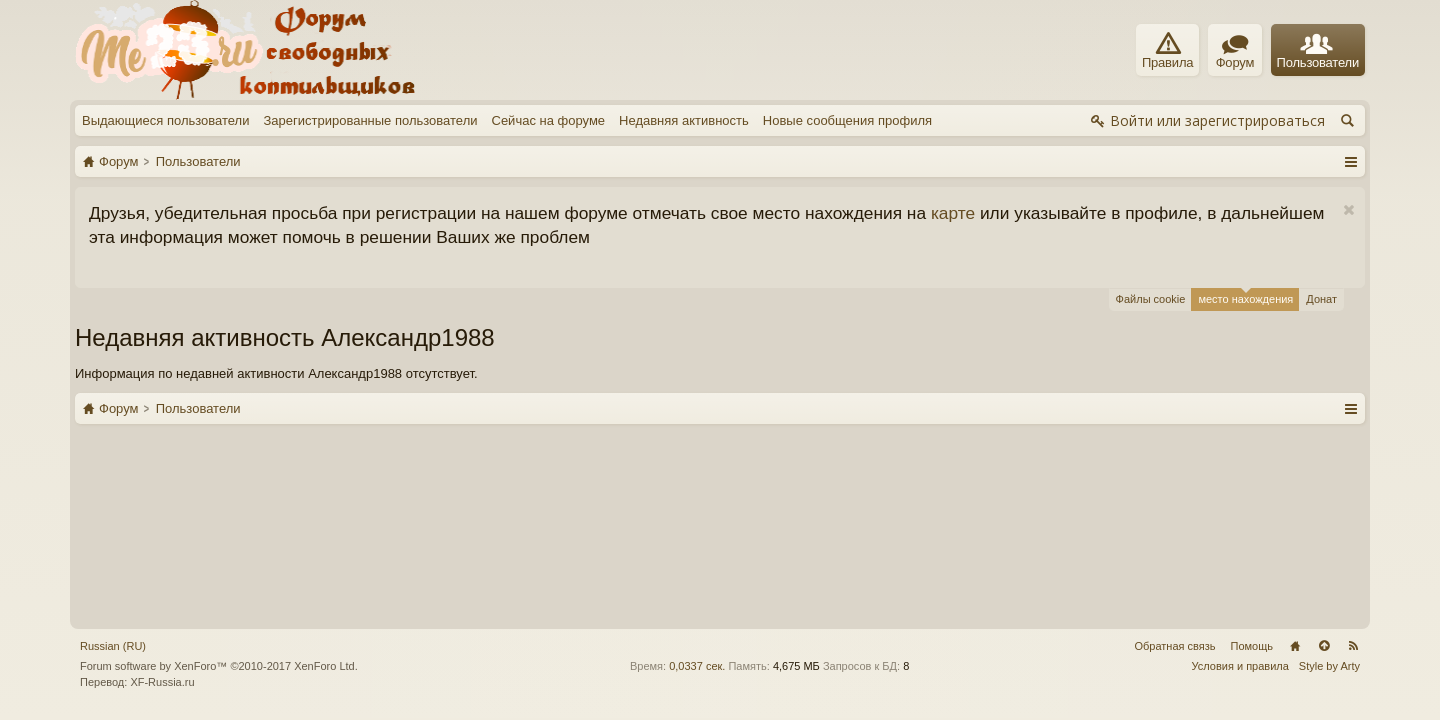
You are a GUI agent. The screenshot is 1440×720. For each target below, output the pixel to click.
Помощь (1252, 446)
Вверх (1324, 446)
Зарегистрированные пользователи (370, 120)
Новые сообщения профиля (847, 120)
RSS (1353, 446)
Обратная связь (1174, 446)
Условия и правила (1240, 467)
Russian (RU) (113, 446)
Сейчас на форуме (549, 120)
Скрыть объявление (1348, 210)
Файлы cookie (1151, 299)
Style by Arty (1329, 467)
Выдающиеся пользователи (165, 120)
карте (953, 213)
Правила (1167, 51)
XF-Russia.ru (162, 482)
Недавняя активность (684, 120)
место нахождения (1245, 296)
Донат (1321, 299)
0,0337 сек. (697, 467)
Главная (1295, 446)
